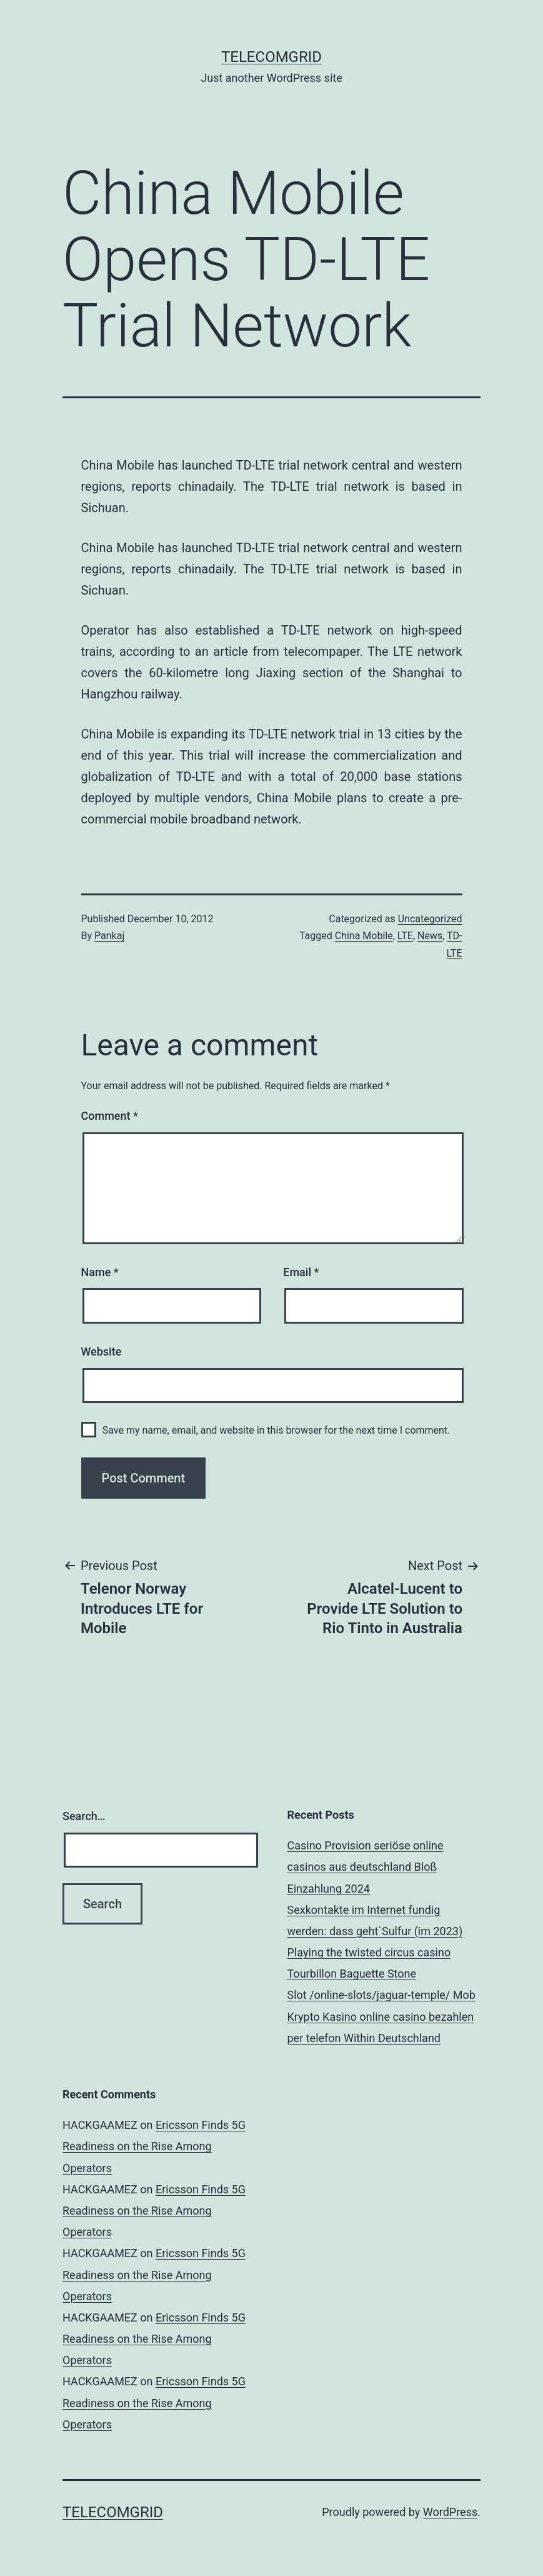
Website (101, 1351)
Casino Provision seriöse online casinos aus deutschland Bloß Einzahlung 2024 (365, 1866)
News (429, 936)
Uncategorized (430, 919)
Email (301, 1272)
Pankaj (109, 936)
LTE (405, 936)
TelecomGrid (271, 57)
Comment (109, 1115)
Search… (84, 1816)
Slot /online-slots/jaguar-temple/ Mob (381, 1994)
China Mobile (364, 936)
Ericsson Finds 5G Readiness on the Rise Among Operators (154, 2146)
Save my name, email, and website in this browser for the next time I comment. (276, 1430)
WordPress (450, 2511)
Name (100, 1272)
